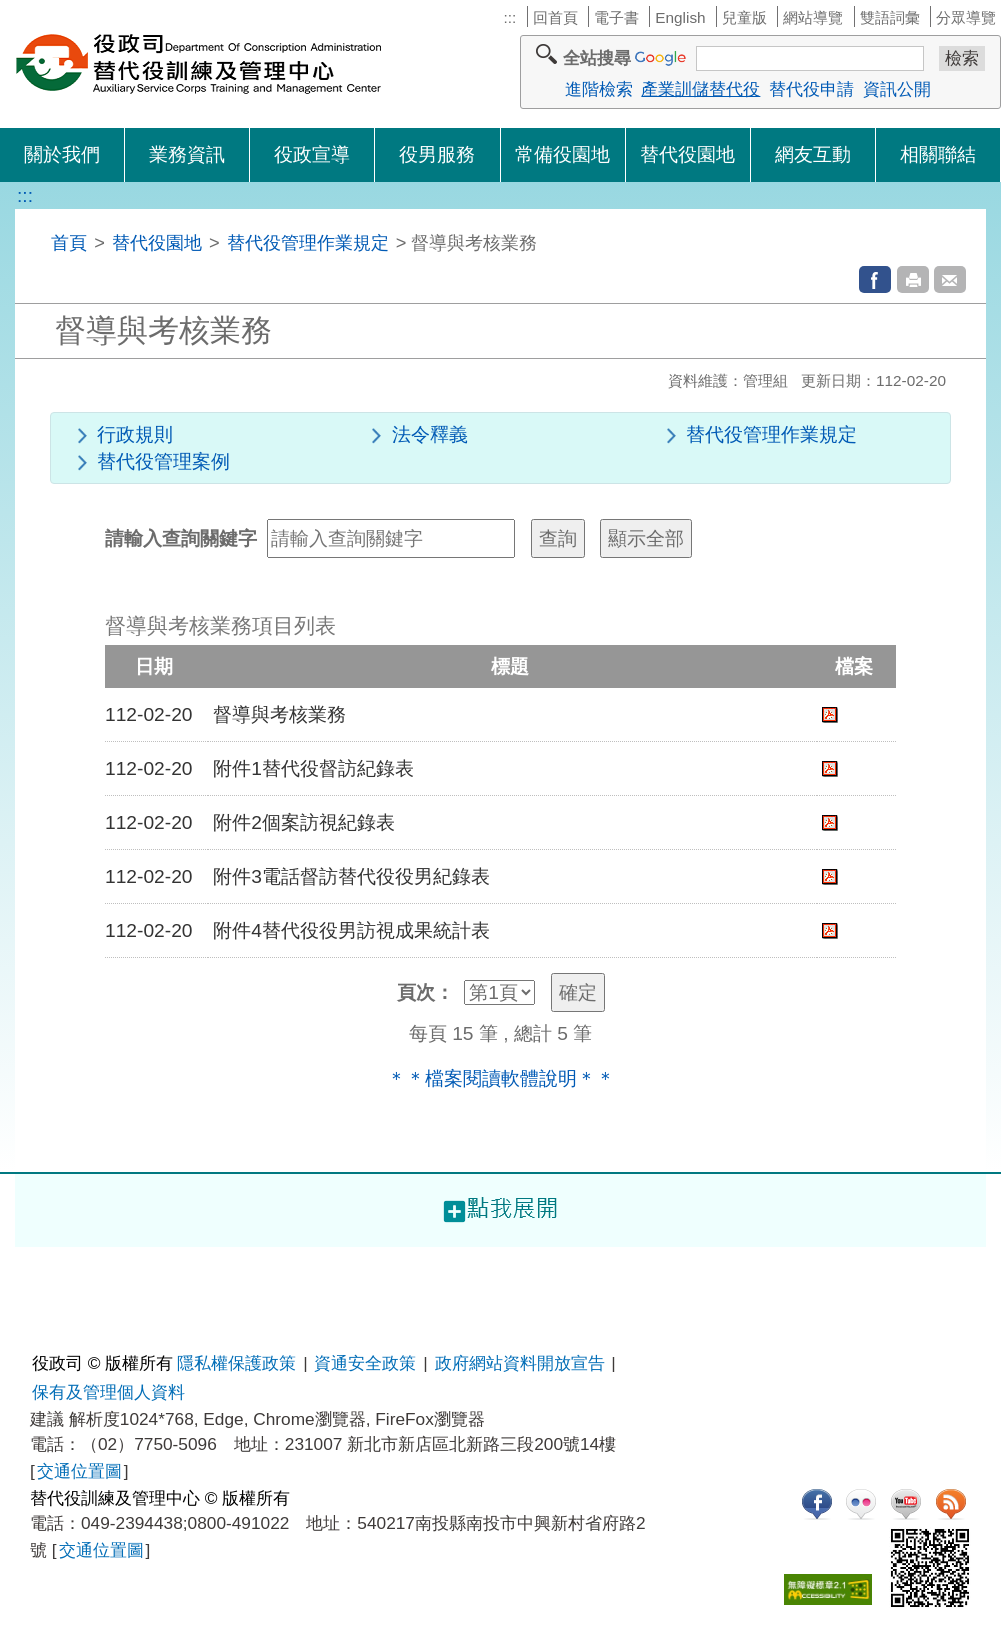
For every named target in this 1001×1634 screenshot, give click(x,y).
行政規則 (135, 434)
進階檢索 (599, 89)
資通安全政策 (365, 1363)
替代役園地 (687, 154)
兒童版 (744, 17)
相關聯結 (938, 154)
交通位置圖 (79, 1471)
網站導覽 (813, 17)
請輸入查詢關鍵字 (181, 538)
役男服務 (437, 154)
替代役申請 (811, 89)
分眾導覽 (966, 17)
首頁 (69, 242)
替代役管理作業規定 (308, 242)
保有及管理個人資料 (108, 1392)
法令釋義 (430, 434)
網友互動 (813, 154)
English (680, 17)
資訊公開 (897, 89)
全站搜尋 (597, 58)
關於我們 (62, 154)
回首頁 (555, 17)
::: (509, 17)
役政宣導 (312, 154)
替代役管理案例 (163, 461)
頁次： (425, 992)
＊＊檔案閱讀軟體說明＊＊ (501, 1078)
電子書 (616, 17)
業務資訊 (187, 154)
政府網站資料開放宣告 (520, 1363)
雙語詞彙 (890, 17)
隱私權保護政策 (236, 1363)
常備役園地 (562, 154)
